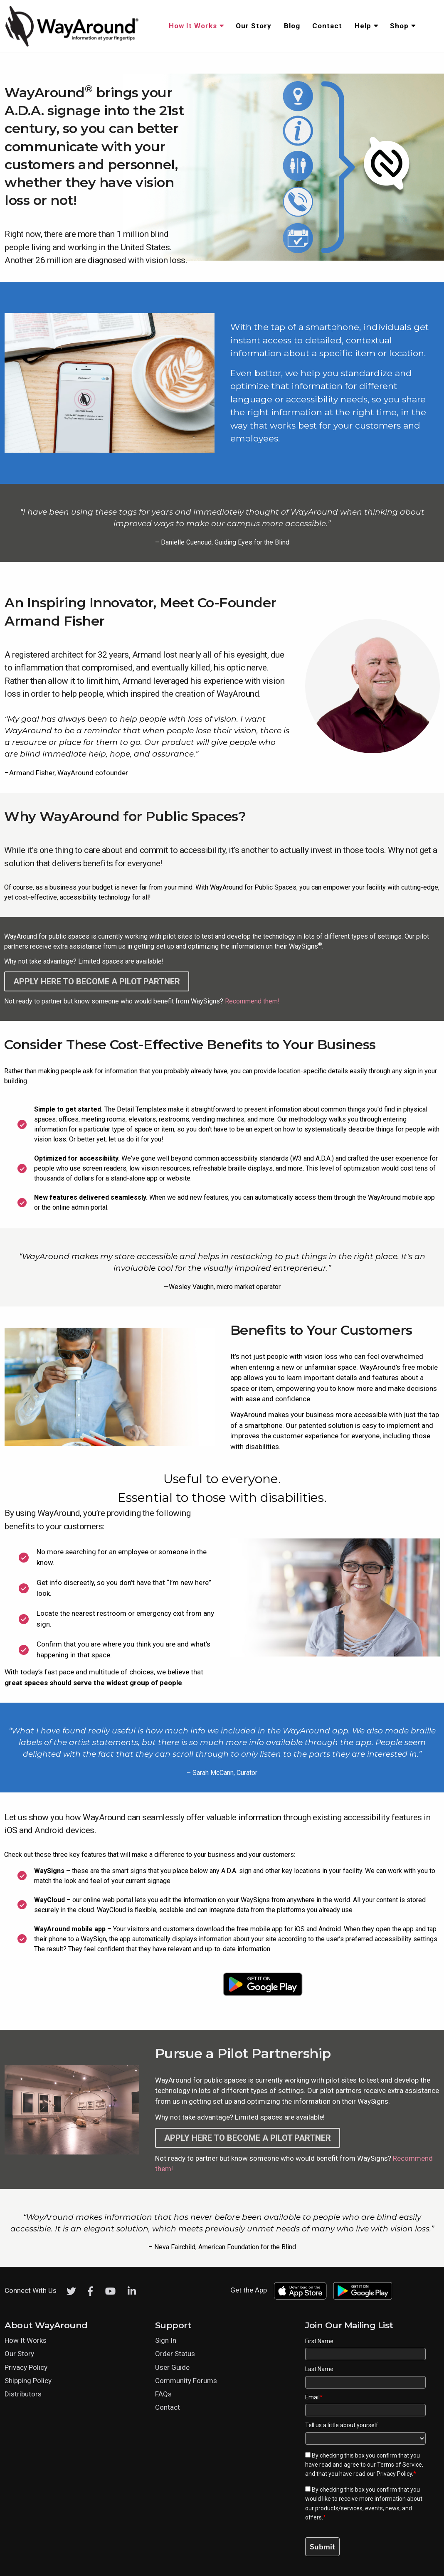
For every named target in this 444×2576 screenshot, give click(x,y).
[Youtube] (110, 2291)
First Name (319, 2341)
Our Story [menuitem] (253, 26)
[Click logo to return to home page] (72, 45)
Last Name (319, 2369)
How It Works (26, 2340)
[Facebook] (90, 2291)
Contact (167, 2407)
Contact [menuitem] (327, 26)
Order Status (175, 2353)
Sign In (165, 2340)
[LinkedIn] (131, 2291)
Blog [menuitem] (292, 26)
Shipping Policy (28, 2380)
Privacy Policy (26, 2367)
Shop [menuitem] (399, 26)
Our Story (19, 2353)
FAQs (163, 2394)
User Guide (172, 2367)
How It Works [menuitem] (193, 26)
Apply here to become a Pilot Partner (96, 981)
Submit (322, 2546)
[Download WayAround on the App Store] (180, 1984)
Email (314, 2397)
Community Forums (186, 2380)
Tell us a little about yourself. (342, 2425)
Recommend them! (252, 1001)
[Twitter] (71, 2291)
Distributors (23, 2394)
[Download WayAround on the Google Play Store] (263, 1984)
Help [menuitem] (363, 26)
